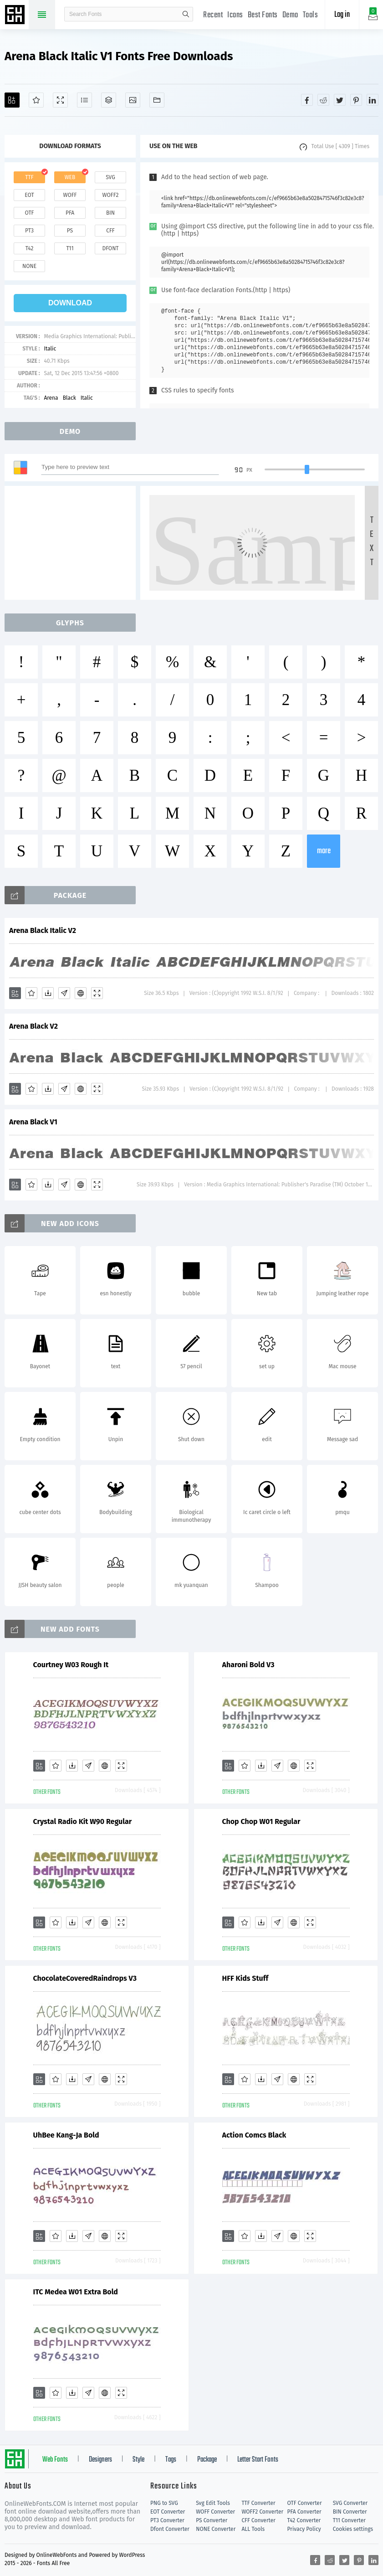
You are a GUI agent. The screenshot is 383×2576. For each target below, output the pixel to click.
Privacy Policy (304, 2529)
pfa (70, 213)
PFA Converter (304, 2512)
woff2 (110, 195)
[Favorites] (36, 100)
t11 (69, 248)
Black (69, 398)
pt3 (29, 230)
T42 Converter (304, 2520)
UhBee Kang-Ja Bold (66, 2135)
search (186, 14)
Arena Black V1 (33, 1122)
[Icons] (132, 100)
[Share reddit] (323, 100)
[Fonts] (156, 100)
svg (110, 177)
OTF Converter (304, 2503)
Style (138, 2460)
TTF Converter (258, 2503)
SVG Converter (350, 2503)
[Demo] (60, 100)
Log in (342, 14)
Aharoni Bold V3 (248, 1664)
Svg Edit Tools (213, 2503)
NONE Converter (215, 2529)
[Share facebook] (307, 100)
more (324, 851)
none (29, 266)
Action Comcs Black (254, 2135)
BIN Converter (350, 2512)
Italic (50, 348)
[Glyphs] (84, 100)
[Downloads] (48, 993)
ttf (29, 177)
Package (207, 2460)
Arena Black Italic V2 (42, 930)
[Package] (108, 100)
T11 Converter (349, 2520)
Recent (213, 15)
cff (110, 230)
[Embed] (81, 993)
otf (29, 213)
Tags (170, 2460)
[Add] (12, 100)
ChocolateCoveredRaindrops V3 (85, 1978)
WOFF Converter (215, 2512)
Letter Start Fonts (257, 2460)
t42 (30, 248)
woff (70, 195)
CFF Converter (258, 2520)
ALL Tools (253, 2529)
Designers (100, 2460)
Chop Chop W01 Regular (261, 1821)
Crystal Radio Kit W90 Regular (82, 1821)
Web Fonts (55, 2460)
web (70, 177)
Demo (290, 15)
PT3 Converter (167, 2520)
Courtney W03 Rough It (71, 1664)
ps (70, 230)
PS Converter (211, 2520)
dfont (110, 248)
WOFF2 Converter (262, 2512)
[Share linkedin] (372, 100)
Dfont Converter (169, 2529)
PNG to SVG (164, 2503)
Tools (310, 15)
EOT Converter (167, 2512)
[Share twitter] (340, 100)
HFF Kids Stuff (245, 1978)
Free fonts (16, 15)
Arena (51, 398)
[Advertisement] (73, 543)
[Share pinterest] (356, 100)
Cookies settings (353, 2529)
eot (29, 195)
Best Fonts (263, 15)
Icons (235, 15)
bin (110, 213)
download (70, 303)
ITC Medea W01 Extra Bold (75, 2291)
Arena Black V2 (33, 1026)
